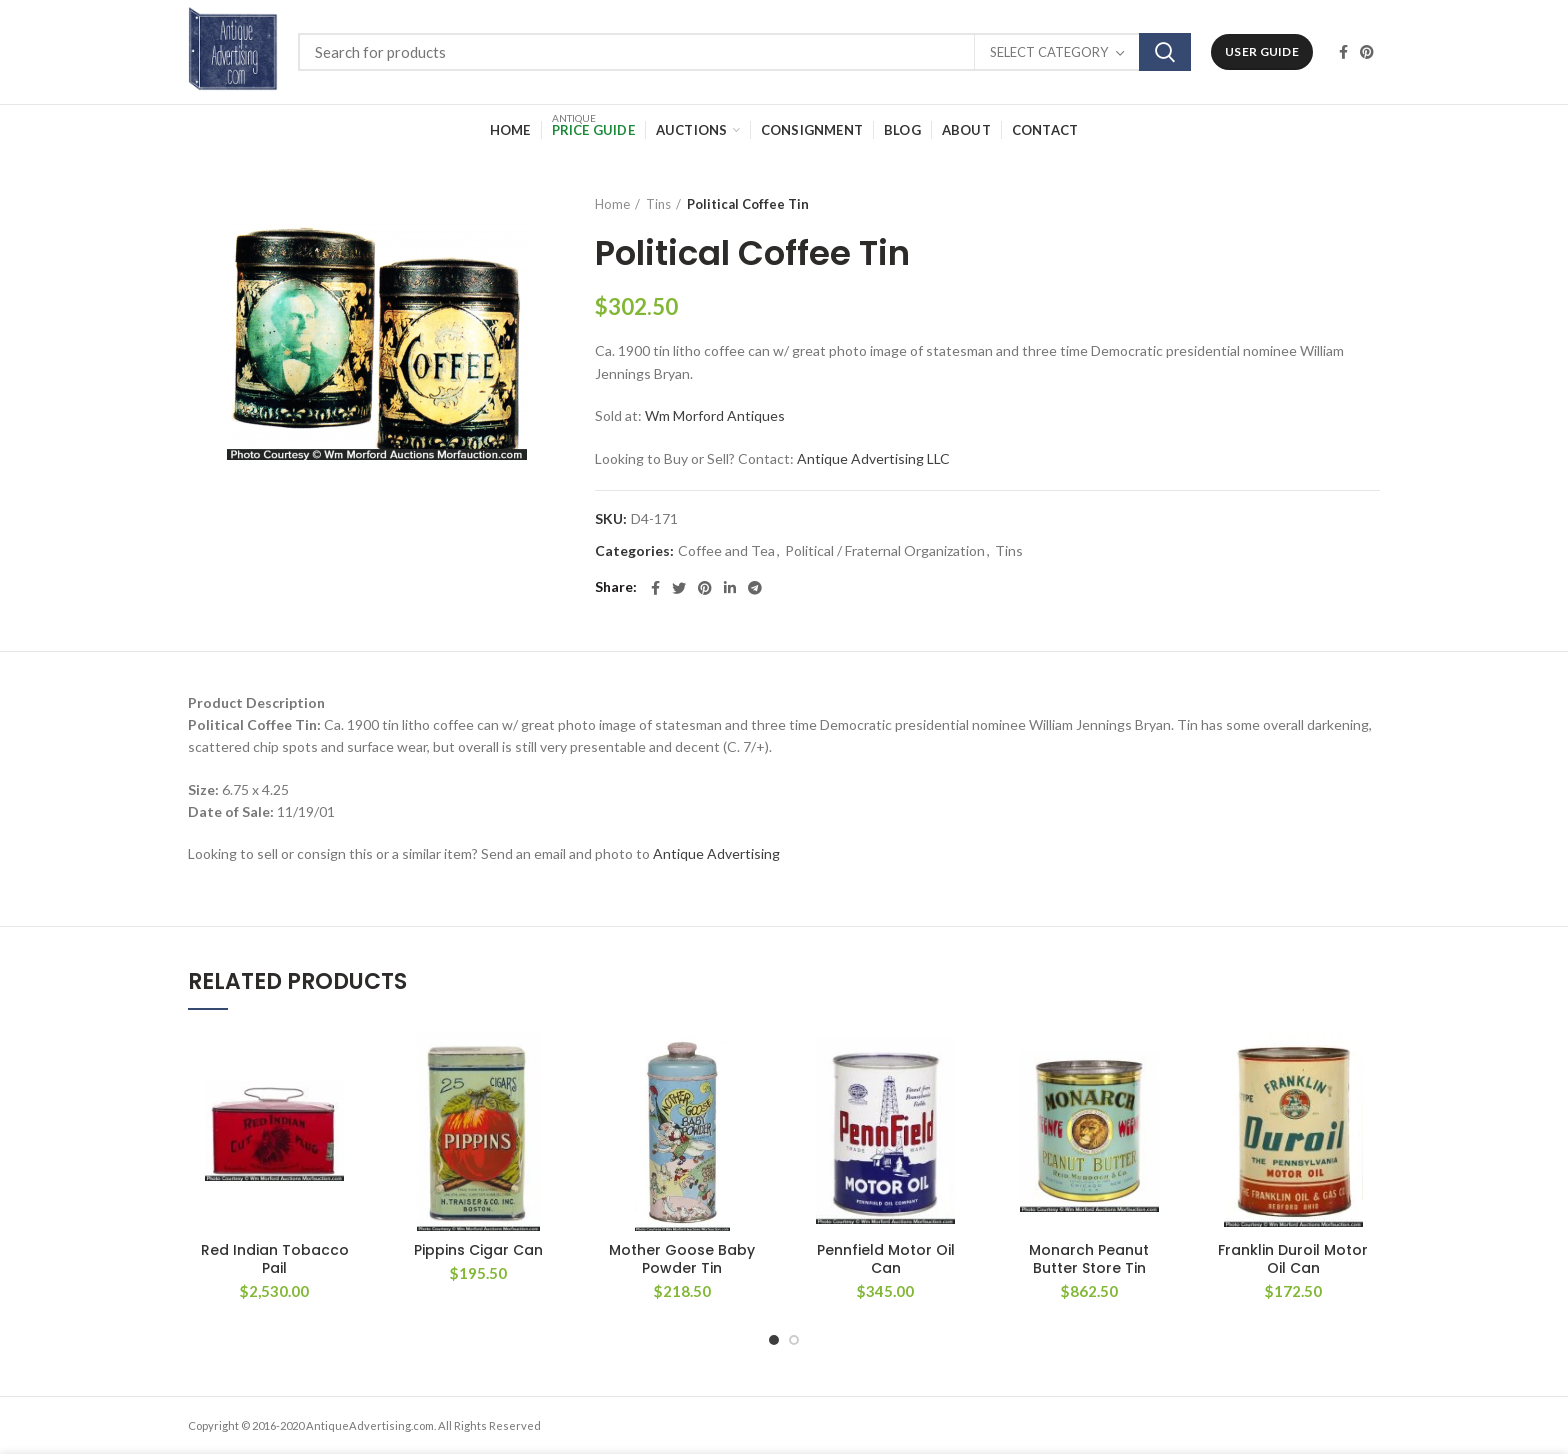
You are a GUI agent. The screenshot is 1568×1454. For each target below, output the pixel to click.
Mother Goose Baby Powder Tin (682, 1259)
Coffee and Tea (726, 551)
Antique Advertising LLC (873, 458)
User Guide (1262, 51)
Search (1165, 52)
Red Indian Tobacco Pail (275, 1259)
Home (612, 204)
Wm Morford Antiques (715, 415)
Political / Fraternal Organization (885, 551)
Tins (658, 204)
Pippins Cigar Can (478, 1250)
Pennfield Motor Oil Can (886, 1259)
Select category (1049, 52)
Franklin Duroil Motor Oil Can (1293, 1259)
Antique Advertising (716, 853)
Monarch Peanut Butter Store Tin (1089, 1259)
